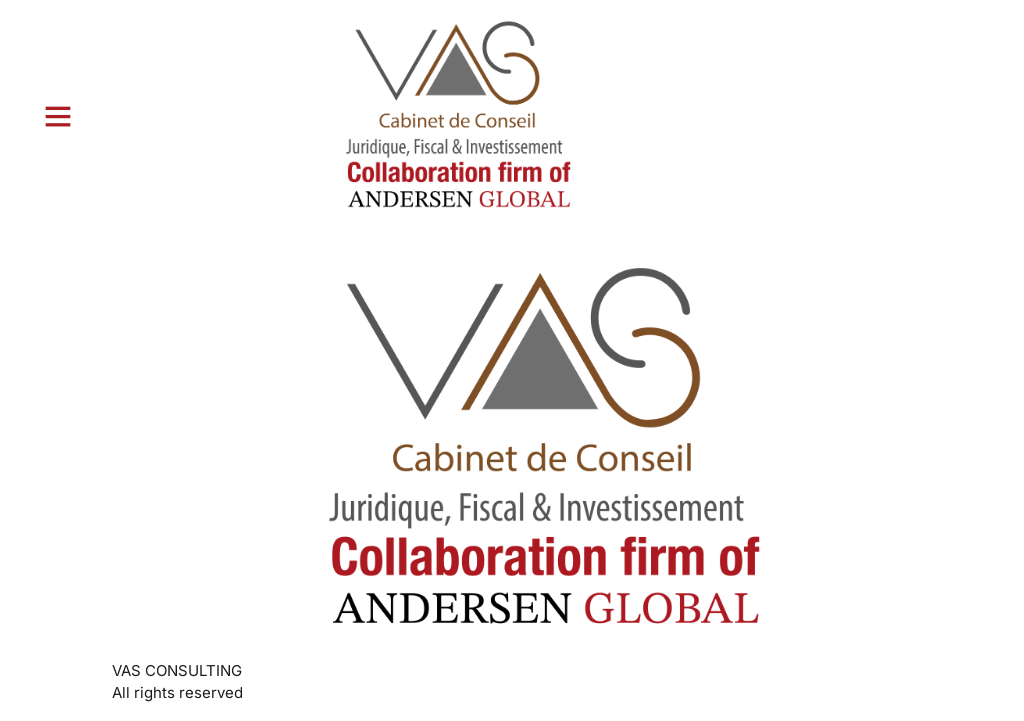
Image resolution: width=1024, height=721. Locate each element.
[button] (58, 116)
